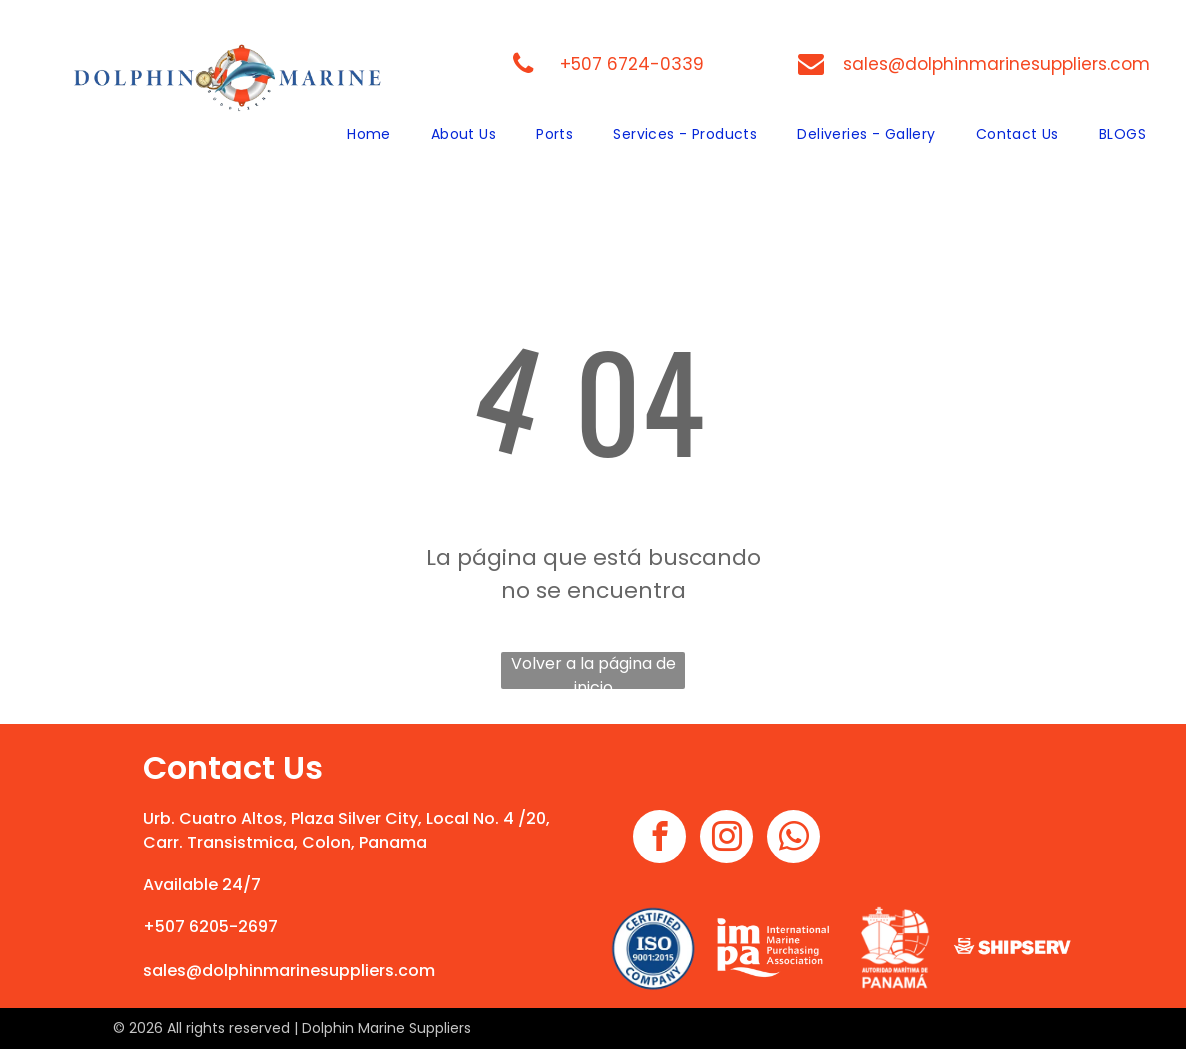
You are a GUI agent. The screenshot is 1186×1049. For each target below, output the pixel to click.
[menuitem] (369, 134)
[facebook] (659, 839)
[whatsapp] (793, 839)
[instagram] (726, 839)
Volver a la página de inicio (593, 670)
